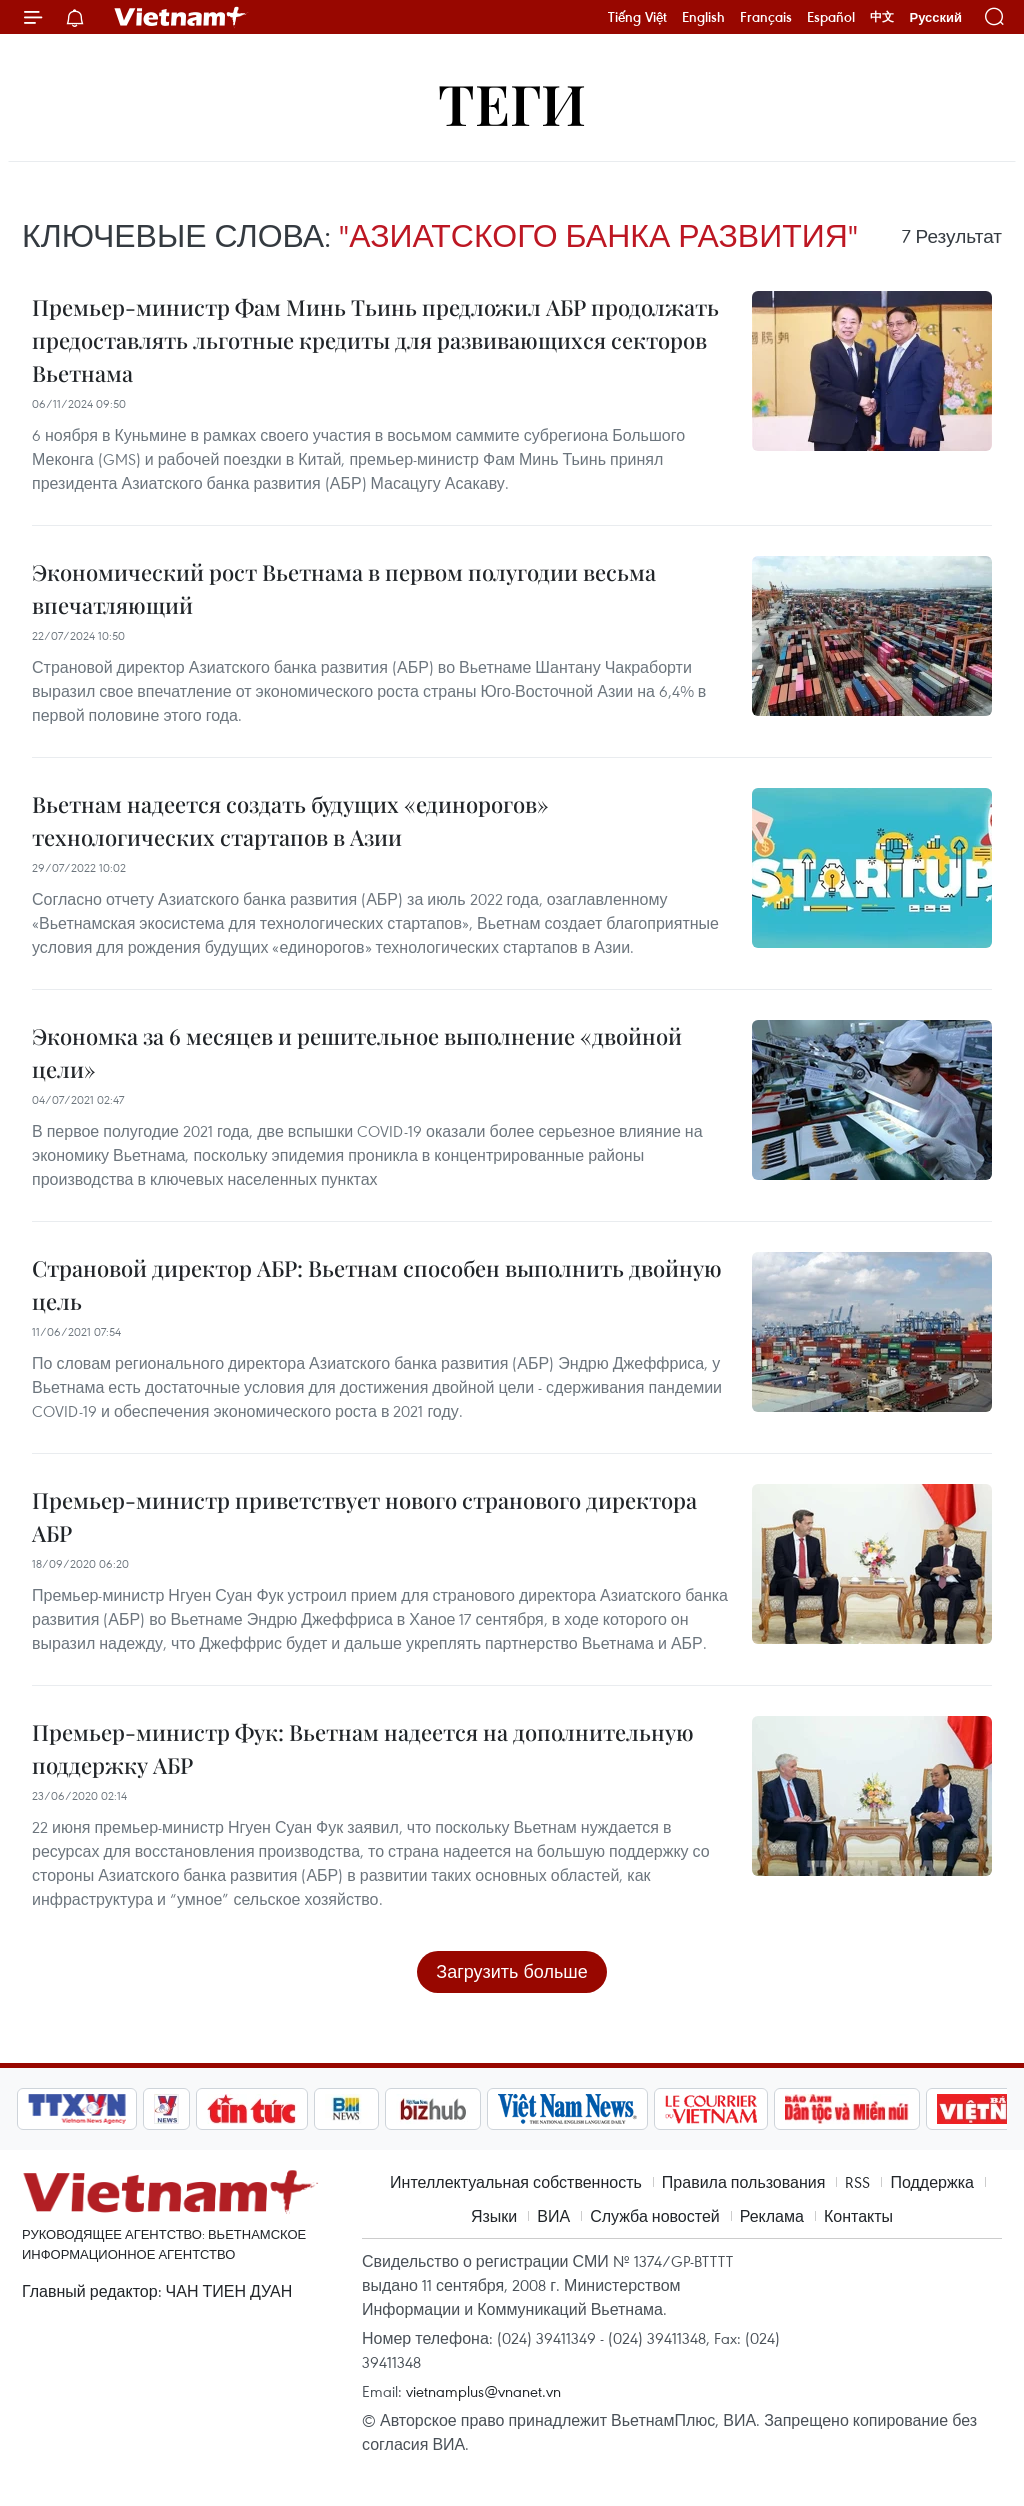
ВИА (553, 2216)
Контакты (858, 2216)
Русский (935, 17)
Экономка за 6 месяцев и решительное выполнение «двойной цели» (357, 1052)
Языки (494, 2216)
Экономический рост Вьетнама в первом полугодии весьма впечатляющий (344, 588)
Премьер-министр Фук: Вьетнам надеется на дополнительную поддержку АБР (363, 1748)
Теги (512, 102)
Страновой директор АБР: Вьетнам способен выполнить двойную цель (377, 1284)
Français (766, 17)
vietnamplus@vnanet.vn (483, 2391)
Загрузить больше (511, 1971)
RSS (857, 2182)
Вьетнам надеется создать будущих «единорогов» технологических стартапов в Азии (290, 820)
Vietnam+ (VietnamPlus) (181, 17)
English (703, 17)
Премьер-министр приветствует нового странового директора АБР (364, 1516)
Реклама (772, 2216)
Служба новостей (655, 2216)
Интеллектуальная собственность (516, 2182)
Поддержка (931, 2182)
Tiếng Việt (637, 17)
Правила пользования (744, 2182)
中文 (882, 17)
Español (831, 17)
